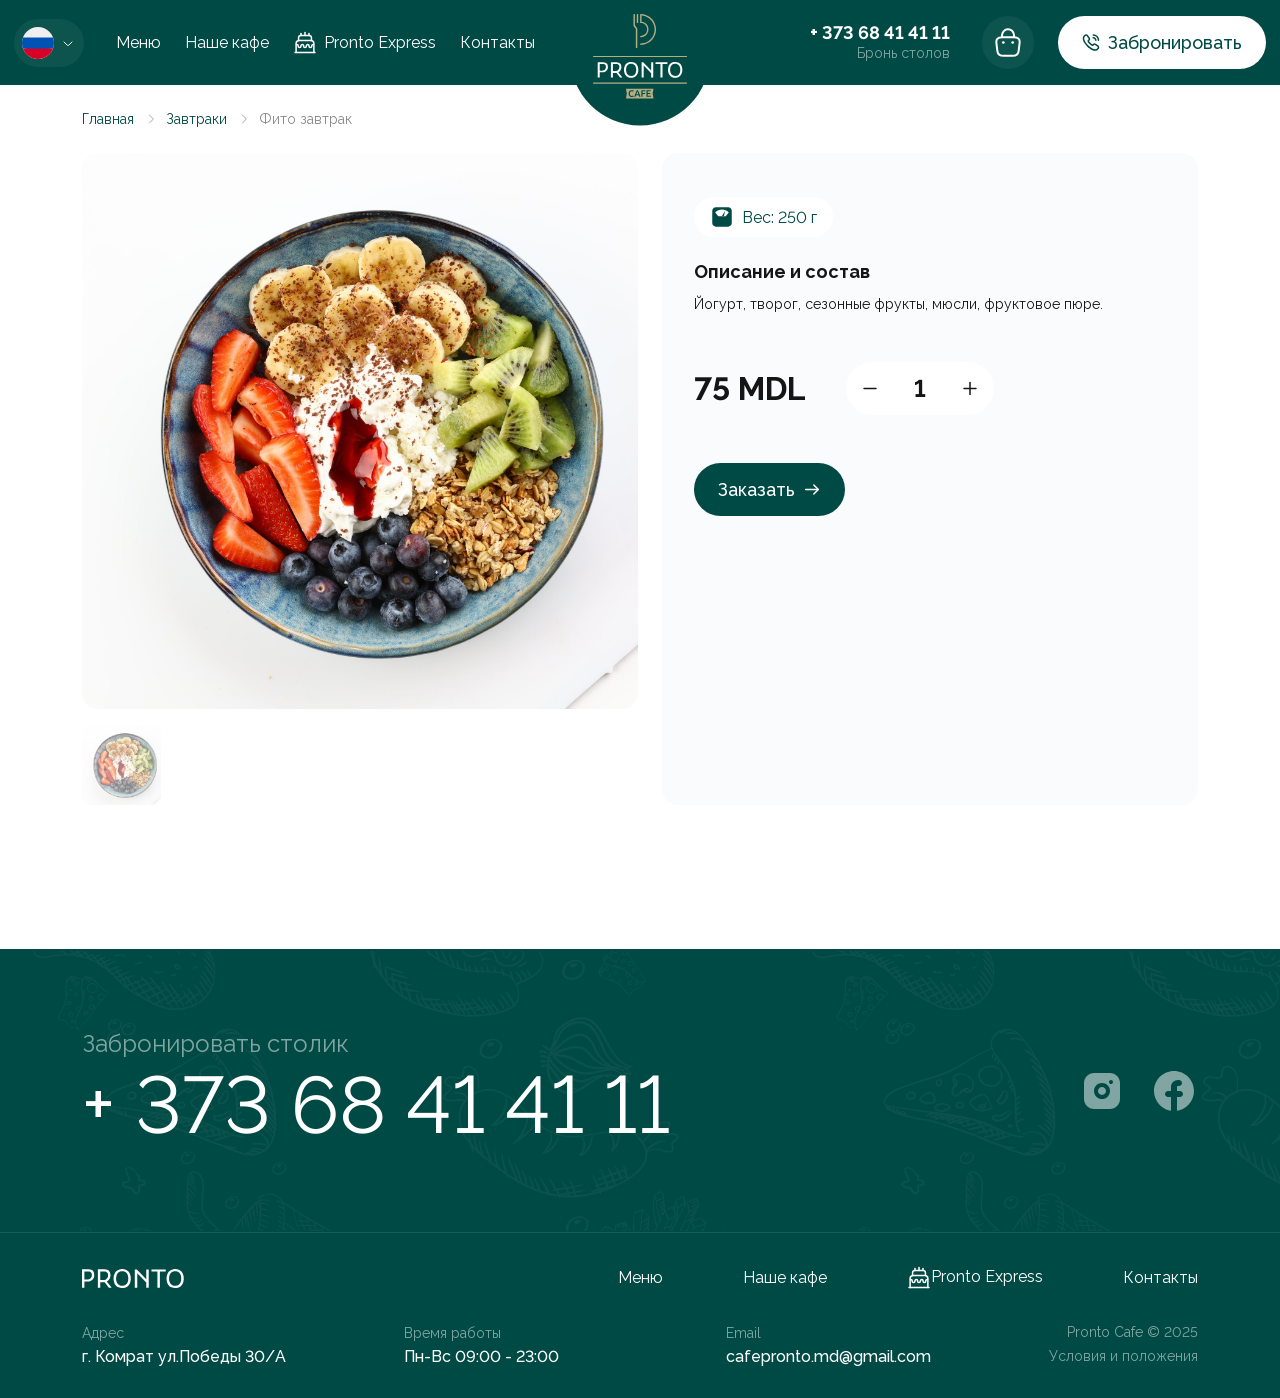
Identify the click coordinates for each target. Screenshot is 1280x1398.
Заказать (769, 489)
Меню (138, 42)
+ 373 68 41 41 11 (880, 32)
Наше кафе (227, 42)
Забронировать (1162, 42)
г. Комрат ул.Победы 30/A (184, 1356)
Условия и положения (1123, 1356)
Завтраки (196, 119)
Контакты (497, 42)
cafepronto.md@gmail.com (828, 1356)
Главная (108, 119)
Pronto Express (364, 42)
